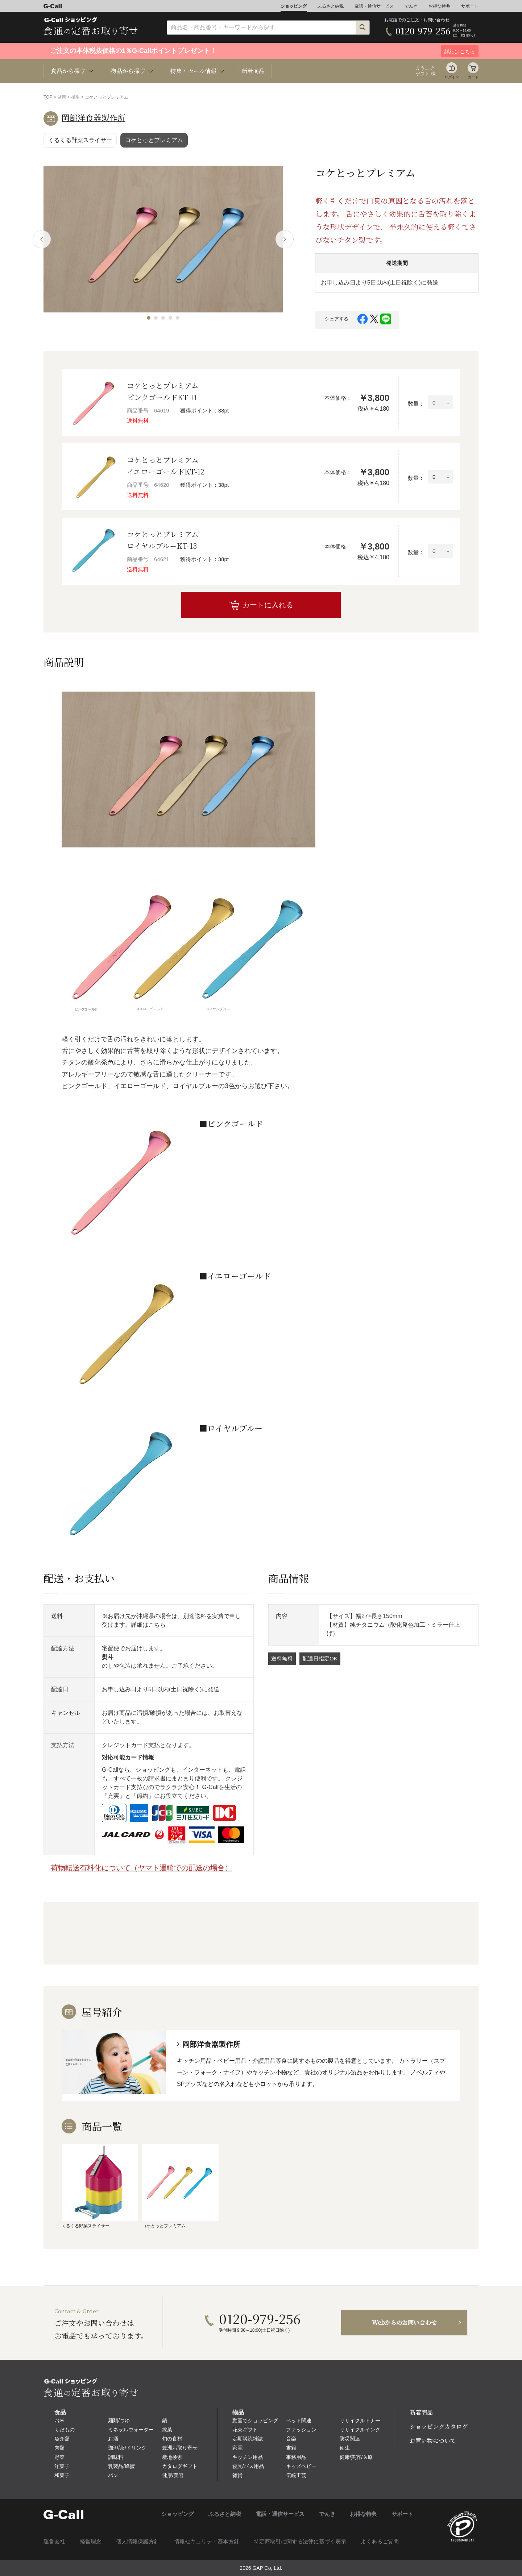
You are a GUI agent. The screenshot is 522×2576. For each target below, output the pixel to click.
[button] (148, 318)
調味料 (115, 2457)
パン (113, 2475)
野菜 (59, 2457)
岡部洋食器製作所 (93, 118)
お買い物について (433, 2440)
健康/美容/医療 (356, 2457)
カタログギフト (180, 2466)
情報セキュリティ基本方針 (206, 2541)
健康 (61, 97)
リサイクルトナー (360, 2420)
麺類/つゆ (119, 2420)
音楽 (291, 2439)
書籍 (291, 2448)
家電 (237, 2448)
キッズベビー (301, 2466)
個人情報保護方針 (138, 2541)
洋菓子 (62, 2466)
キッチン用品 (247, 2457)
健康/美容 (173, 2475)
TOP (48, 97)
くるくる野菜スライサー (80, 140)
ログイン (451, 77)
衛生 (75, 97)
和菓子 (62, 2475)
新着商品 (253, 71)
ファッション (301, 2429)
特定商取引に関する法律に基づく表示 (300, 2541)
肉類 (59, 2448)
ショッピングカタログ (439, 2426)
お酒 (113, 2439)
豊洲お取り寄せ (180, 2448)
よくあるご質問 (380, 2541)
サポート (469, 6)
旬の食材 (172, 2439)
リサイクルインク (360, 2429)
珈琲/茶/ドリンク (127, 2448)
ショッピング (294, 6)
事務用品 (296, 2457)
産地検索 (172, 2457)
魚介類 (62, 2439)
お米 (59, 2420)
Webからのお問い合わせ (404, 2322)
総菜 (167, 2429)
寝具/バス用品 (248, 2466)
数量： (416, 404)
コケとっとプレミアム (154, 140)
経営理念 (91, 2541)
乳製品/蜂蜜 (121, 2466)
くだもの (64, 2429)
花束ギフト (245, 2429)
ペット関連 (298, 2420)
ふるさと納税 (331, 6)
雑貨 (237, 2475)
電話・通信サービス (374, 6)
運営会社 (54, 2541)
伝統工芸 (296, 2475)
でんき (411, 6)
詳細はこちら (148, 1625)
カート (473, 77)
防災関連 (350, 2439)
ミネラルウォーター (131, 2429)
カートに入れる (268, 605)
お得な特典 (439, 6)
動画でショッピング (255, 2420)
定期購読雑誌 (247, 2439)
